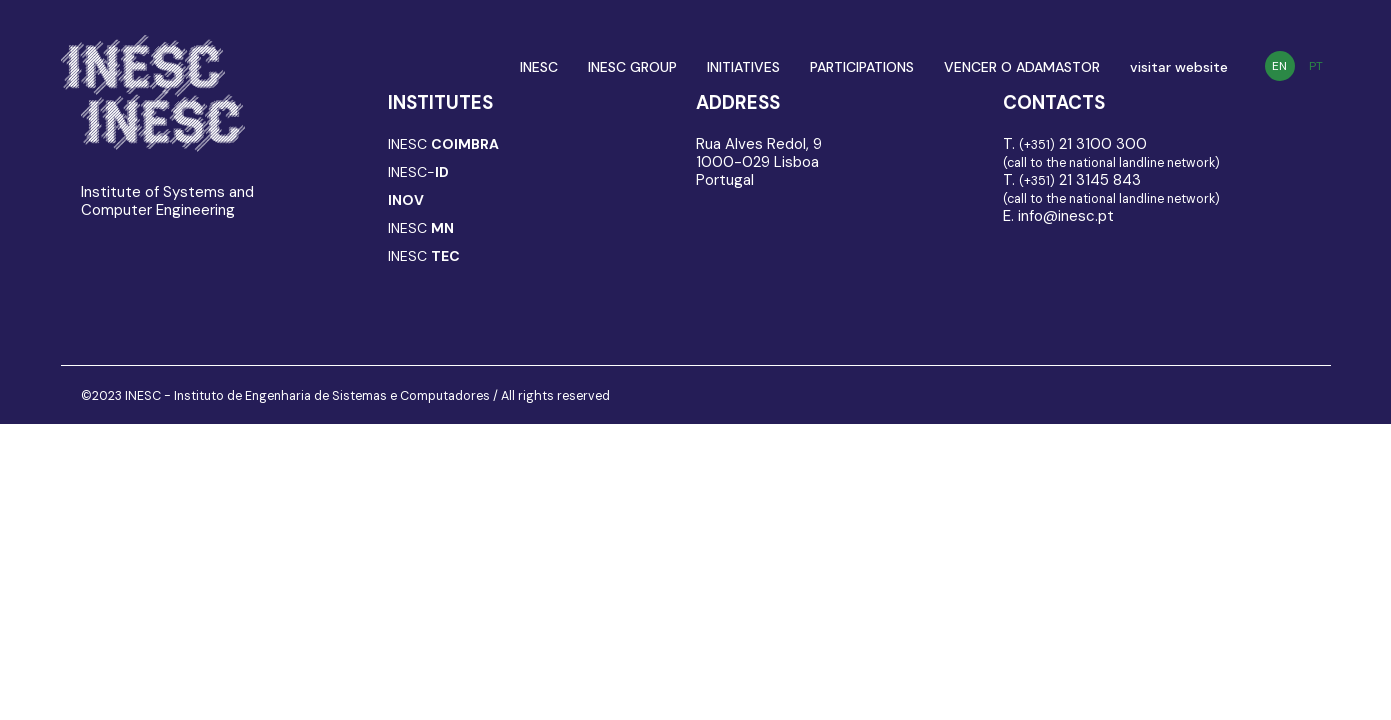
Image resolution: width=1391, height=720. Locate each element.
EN (1279, 66)
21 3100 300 (1083, 144)
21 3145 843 (1080, 180)
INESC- (418, 172)
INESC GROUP (632, 67)
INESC (539, 67)
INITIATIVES (743, 67)
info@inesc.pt (1066, 216)
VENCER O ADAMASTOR (1022, 67)
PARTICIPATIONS (862, 67)
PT (1316, 66)
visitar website (1179, 67)
